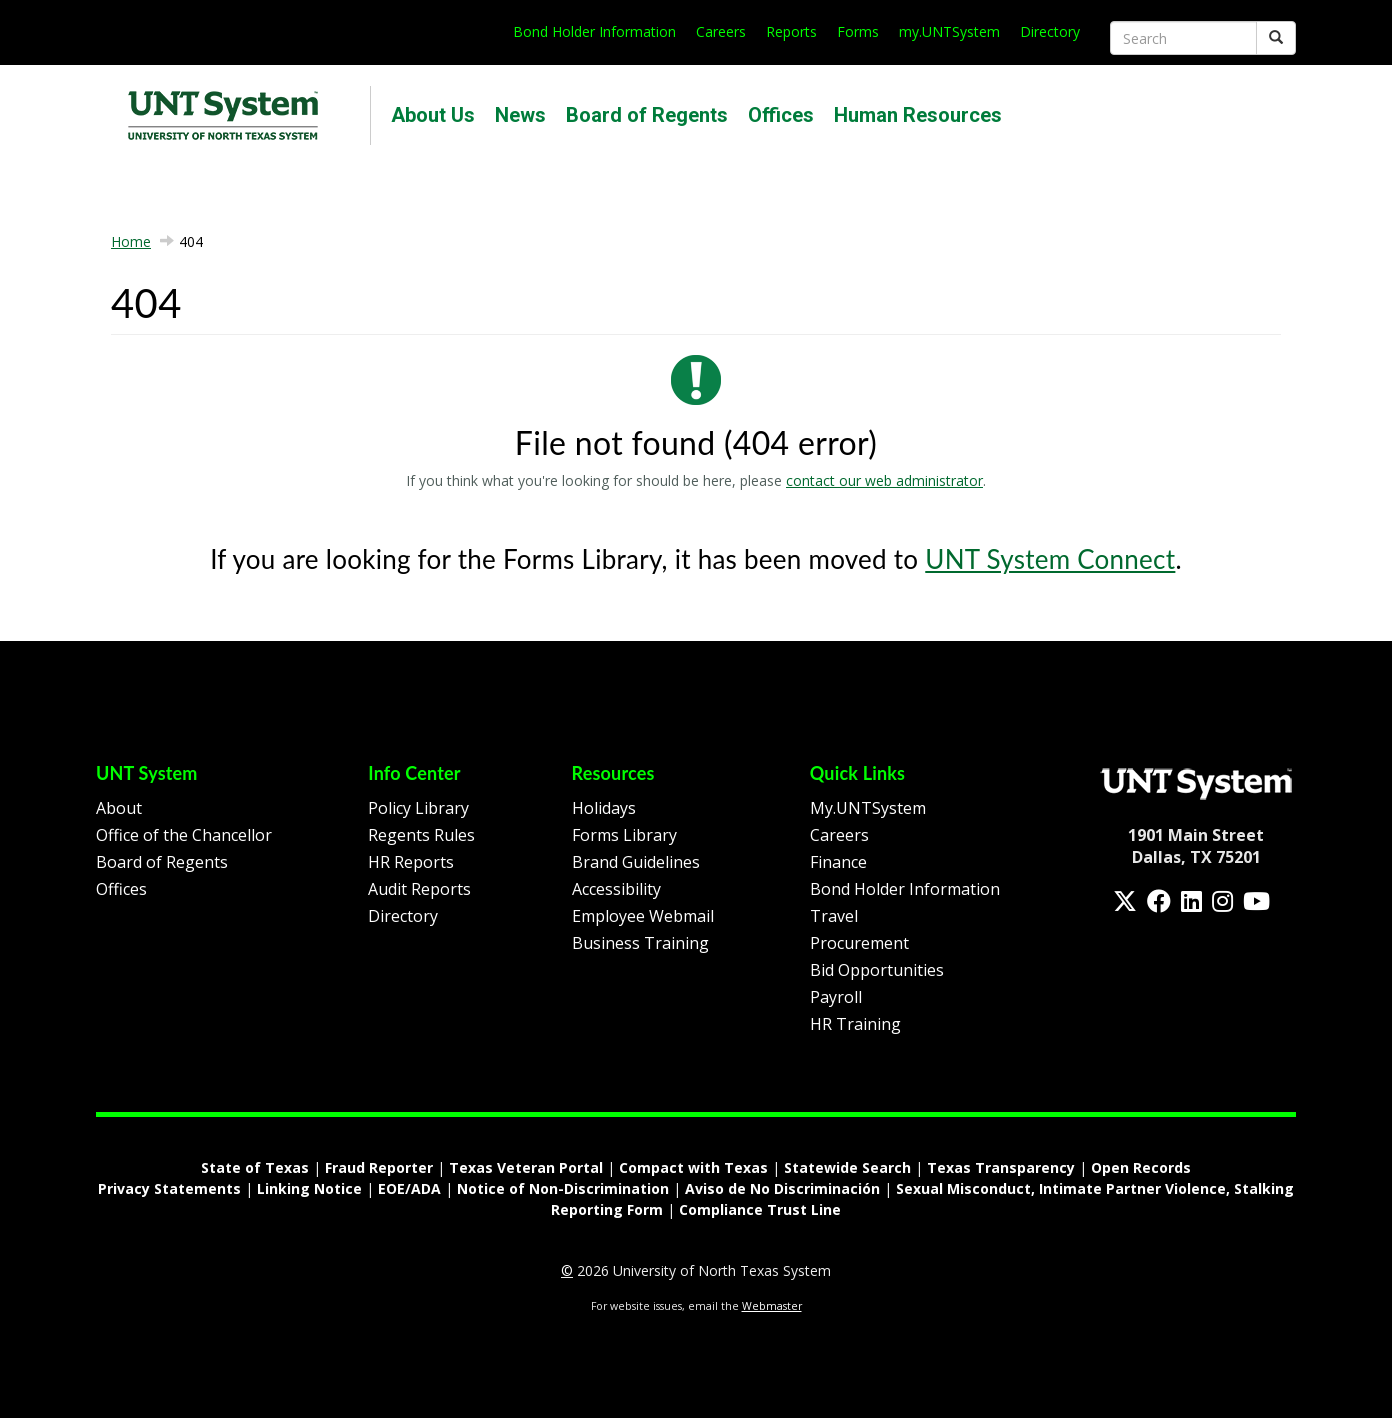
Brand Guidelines (636, 862)
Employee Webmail (643, 916)
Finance (838, 862)
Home (131, 241)
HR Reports (411, 862)
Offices (781, 115)
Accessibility (616, 889)
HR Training (855, 1024)
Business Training (640, 943)
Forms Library (624, 835)
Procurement (859, 943)
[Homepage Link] (1196, 782)
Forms (858, 31)
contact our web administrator (884, 480)
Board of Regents (647, 115)
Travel (834, 916)
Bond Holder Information (594, 31)
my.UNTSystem (949, 31)
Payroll (836, 997)
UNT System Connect (1050, 559)
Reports (791, 31)
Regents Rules (421, 835)
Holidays (604, 808)
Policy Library (418, 808)
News (520, 115)
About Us (433, 115)
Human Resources (918, 115)
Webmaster (772, 1306)
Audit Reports (419, 889)
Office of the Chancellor (184, 835)
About (119, 808)
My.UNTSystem (868, 808)
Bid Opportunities (877, 970)
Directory (1050, 31)
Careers (721, 31)
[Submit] (1276, 38)
